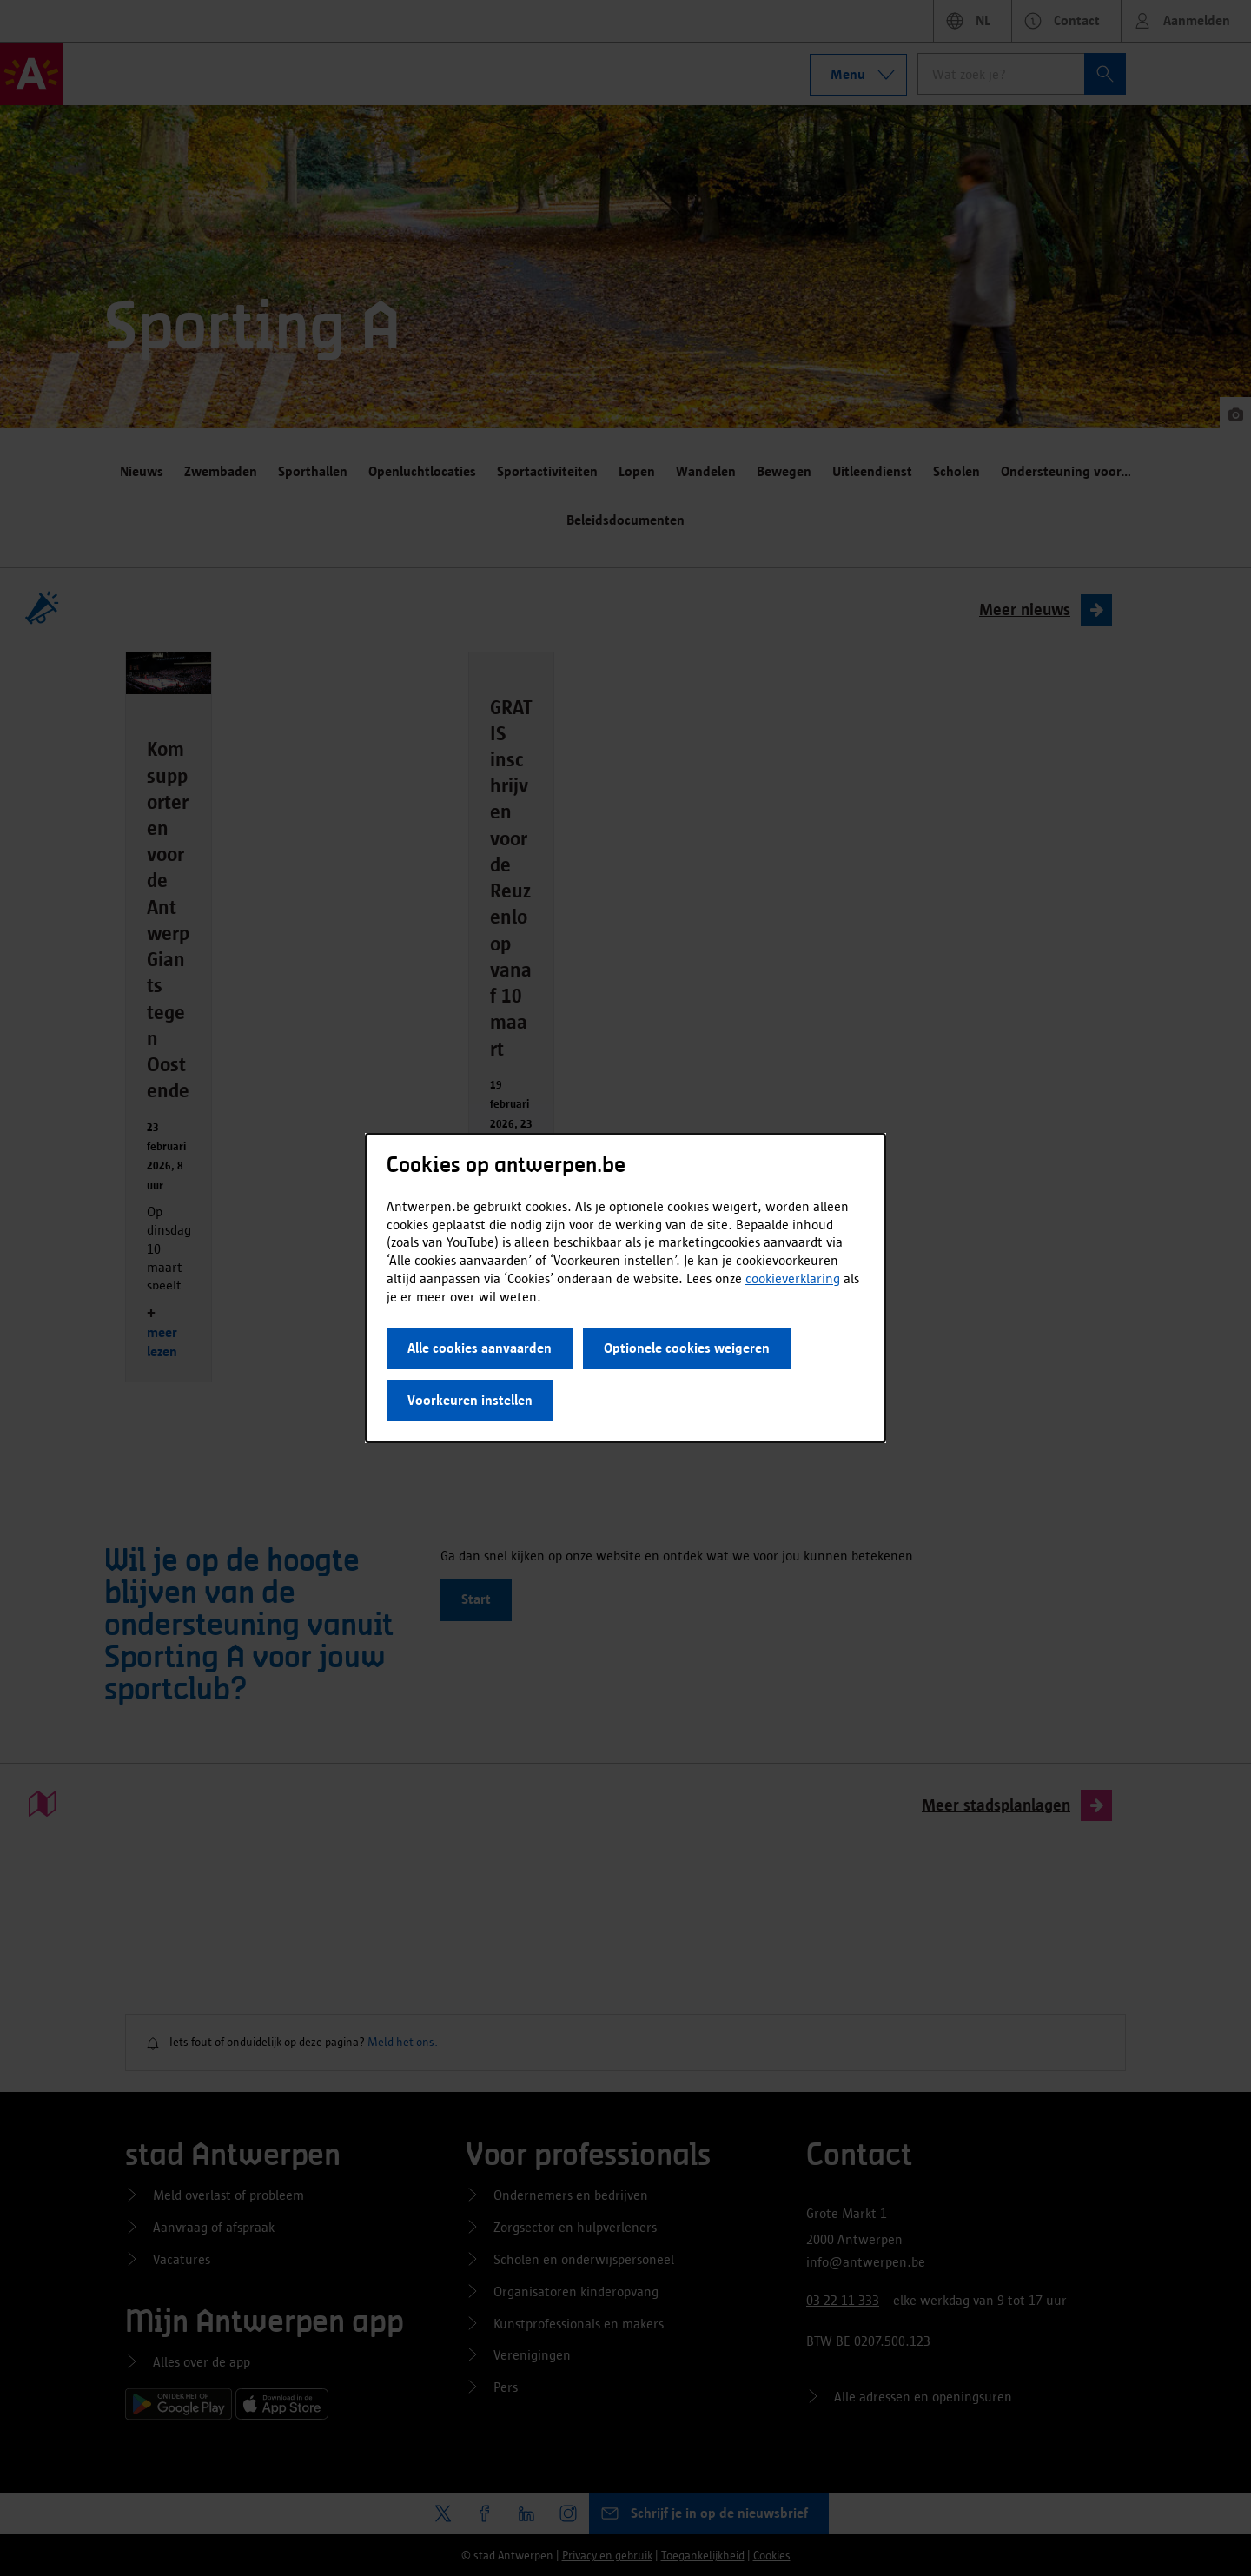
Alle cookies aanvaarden (479, 1348)
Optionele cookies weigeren (687, 1348)
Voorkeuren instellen (470, 1400)
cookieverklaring (792, 1278)
